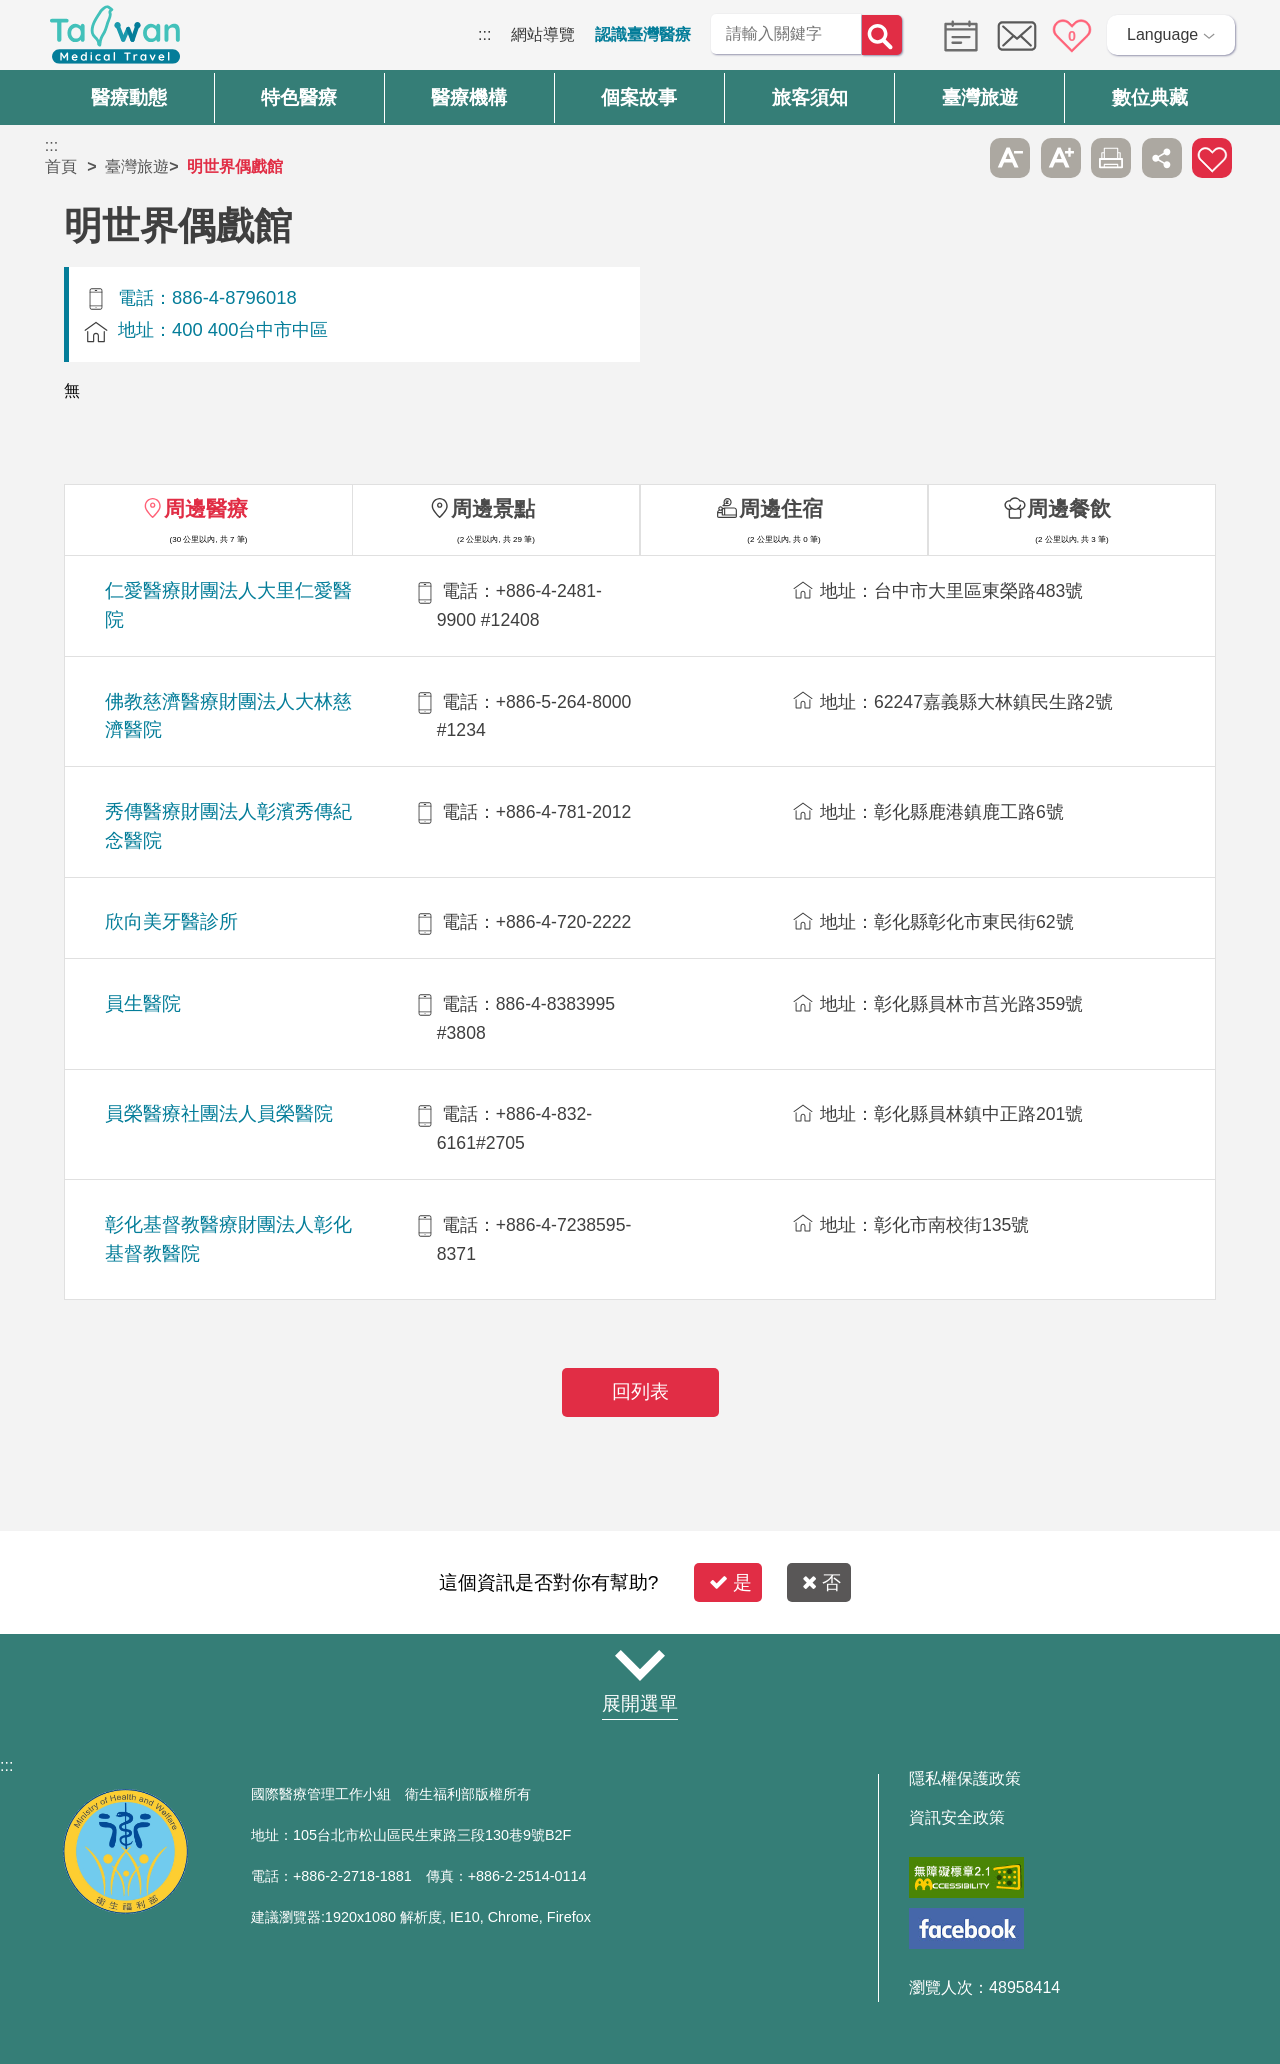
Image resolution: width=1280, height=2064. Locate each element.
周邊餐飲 (1069, 508)
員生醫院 (143, 1003)
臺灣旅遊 (137, 166)
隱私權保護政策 (965, 1779)
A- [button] (1010, 158)
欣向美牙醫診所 (171, 921)
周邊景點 (493, 508)
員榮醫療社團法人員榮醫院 (219, 1113)
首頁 (61, 166)
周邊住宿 (781, 508)
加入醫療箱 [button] (1212, 158)
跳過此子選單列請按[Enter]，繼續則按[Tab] (960, 158)
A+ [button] (1061, 158)
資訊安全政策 (957, 1818)
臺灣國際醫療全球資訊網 (115, 40)
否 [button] (821, 1582)
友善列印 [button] (1111, 158)
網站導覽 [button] (640, 1665)
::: (484, 34)
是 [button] (730, 1582)
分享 (1162, 158)
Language (1162, 34)
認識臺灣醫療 (643, 34)
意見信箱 (1017, 36)
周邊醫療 (206, 508)
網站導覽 (543, 34)
